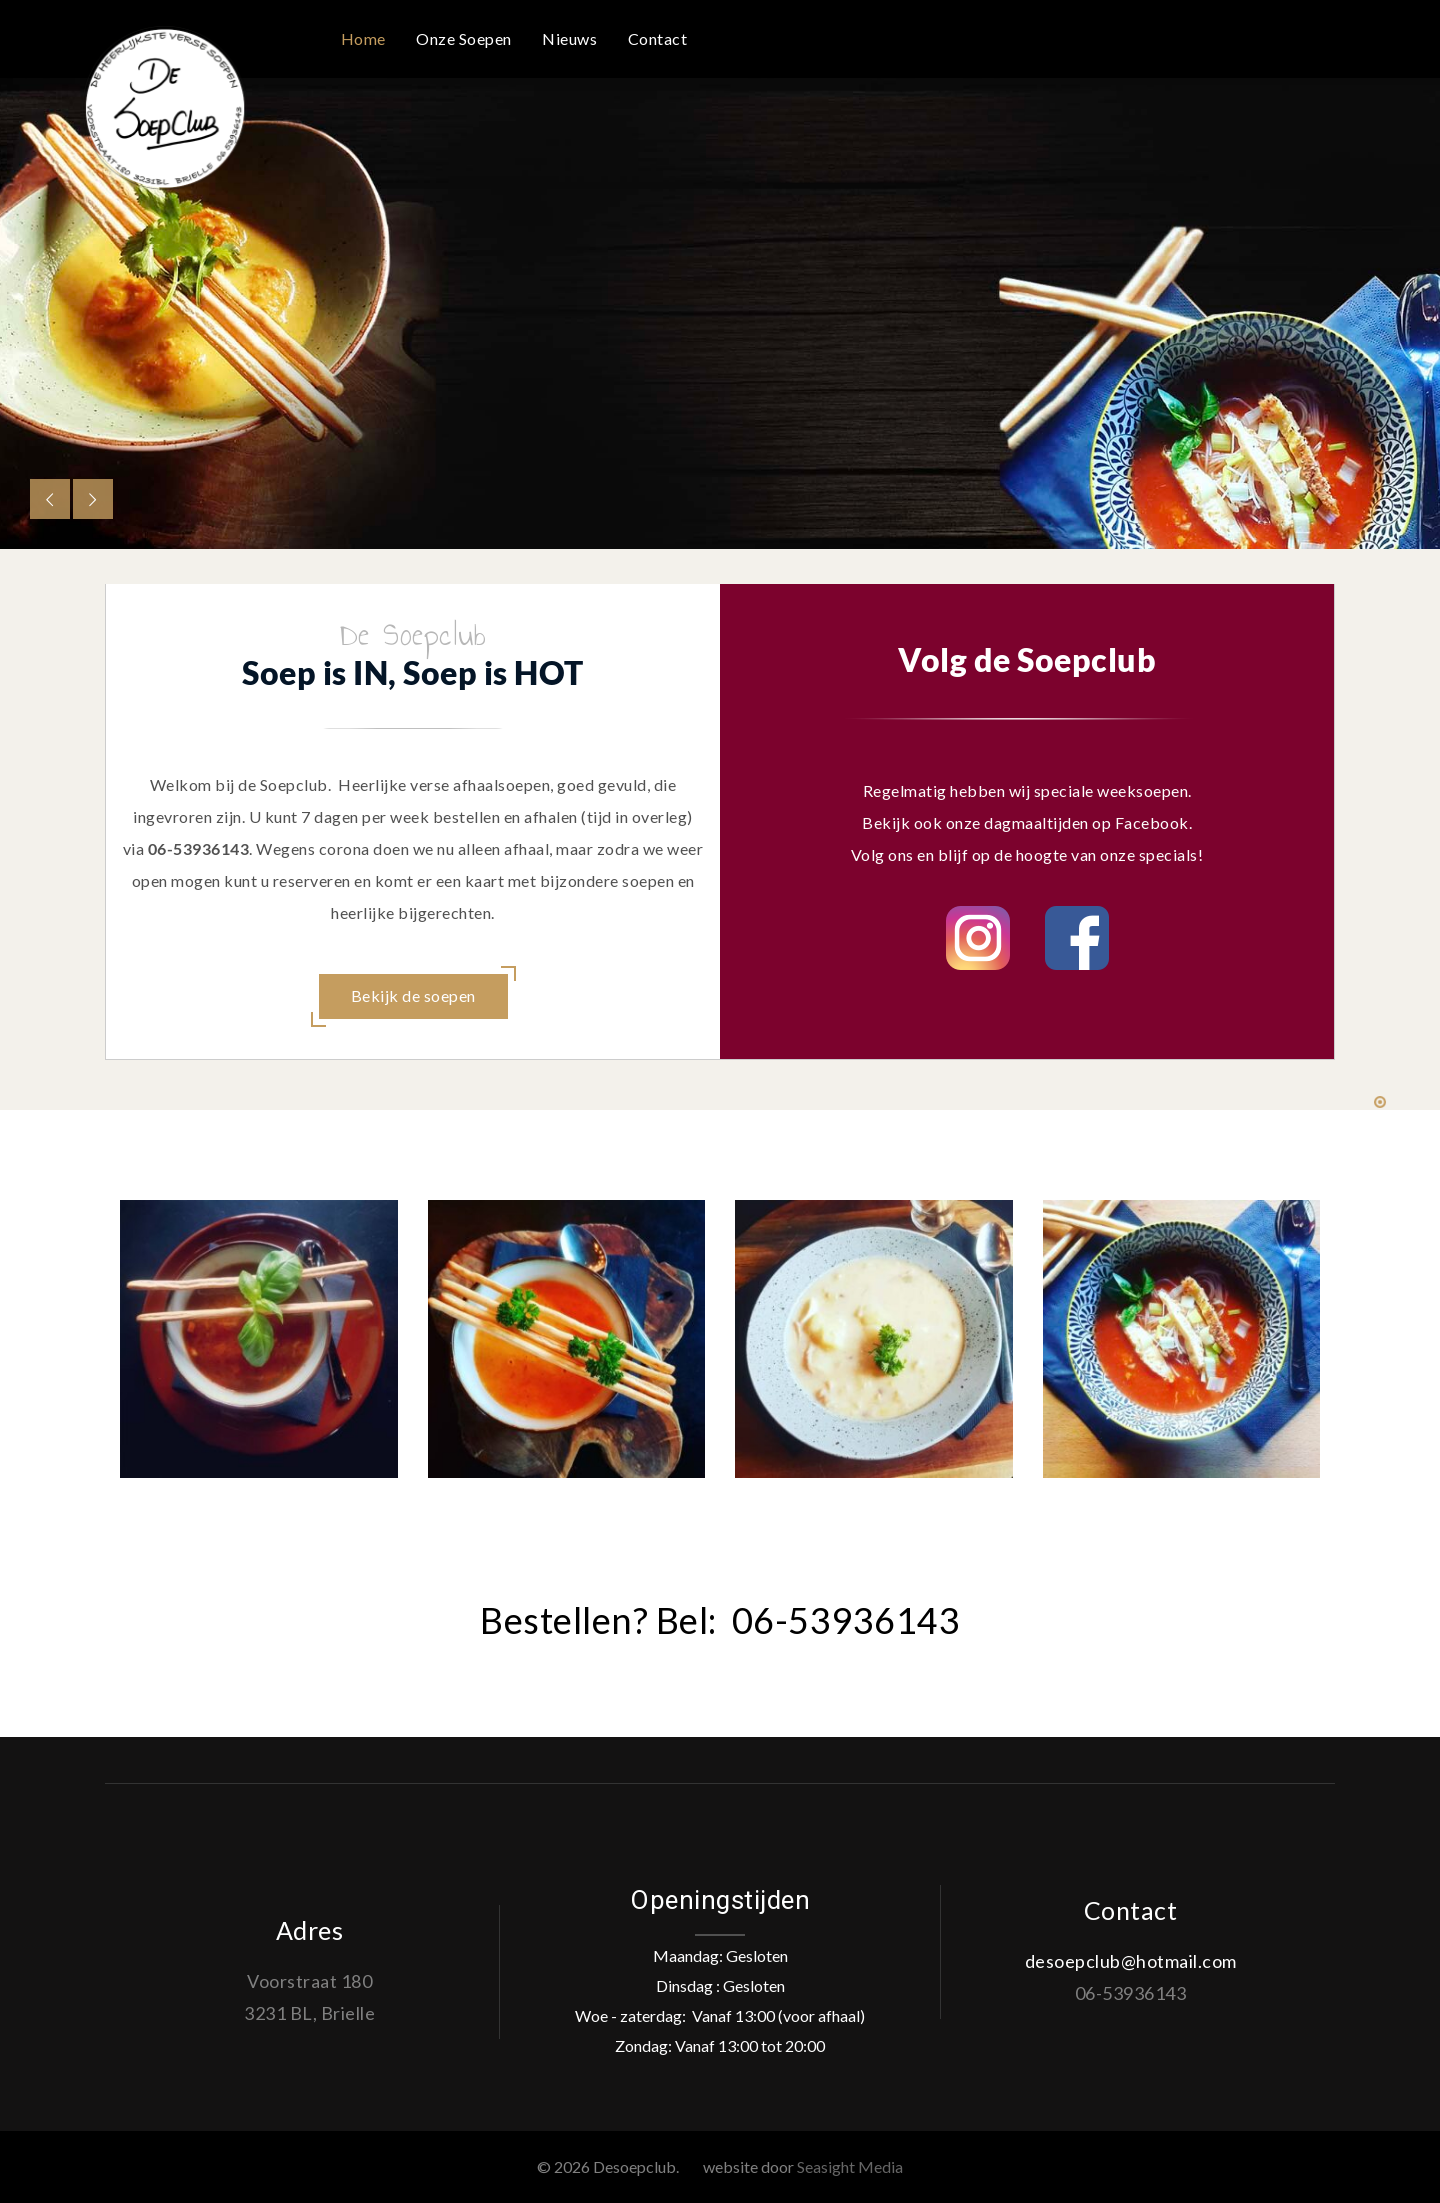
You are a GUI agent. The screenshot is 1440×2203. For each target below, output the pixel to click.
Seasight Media (850, 2166)
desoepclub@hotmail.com (1131, 1961)
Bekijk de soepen (413, 995)
